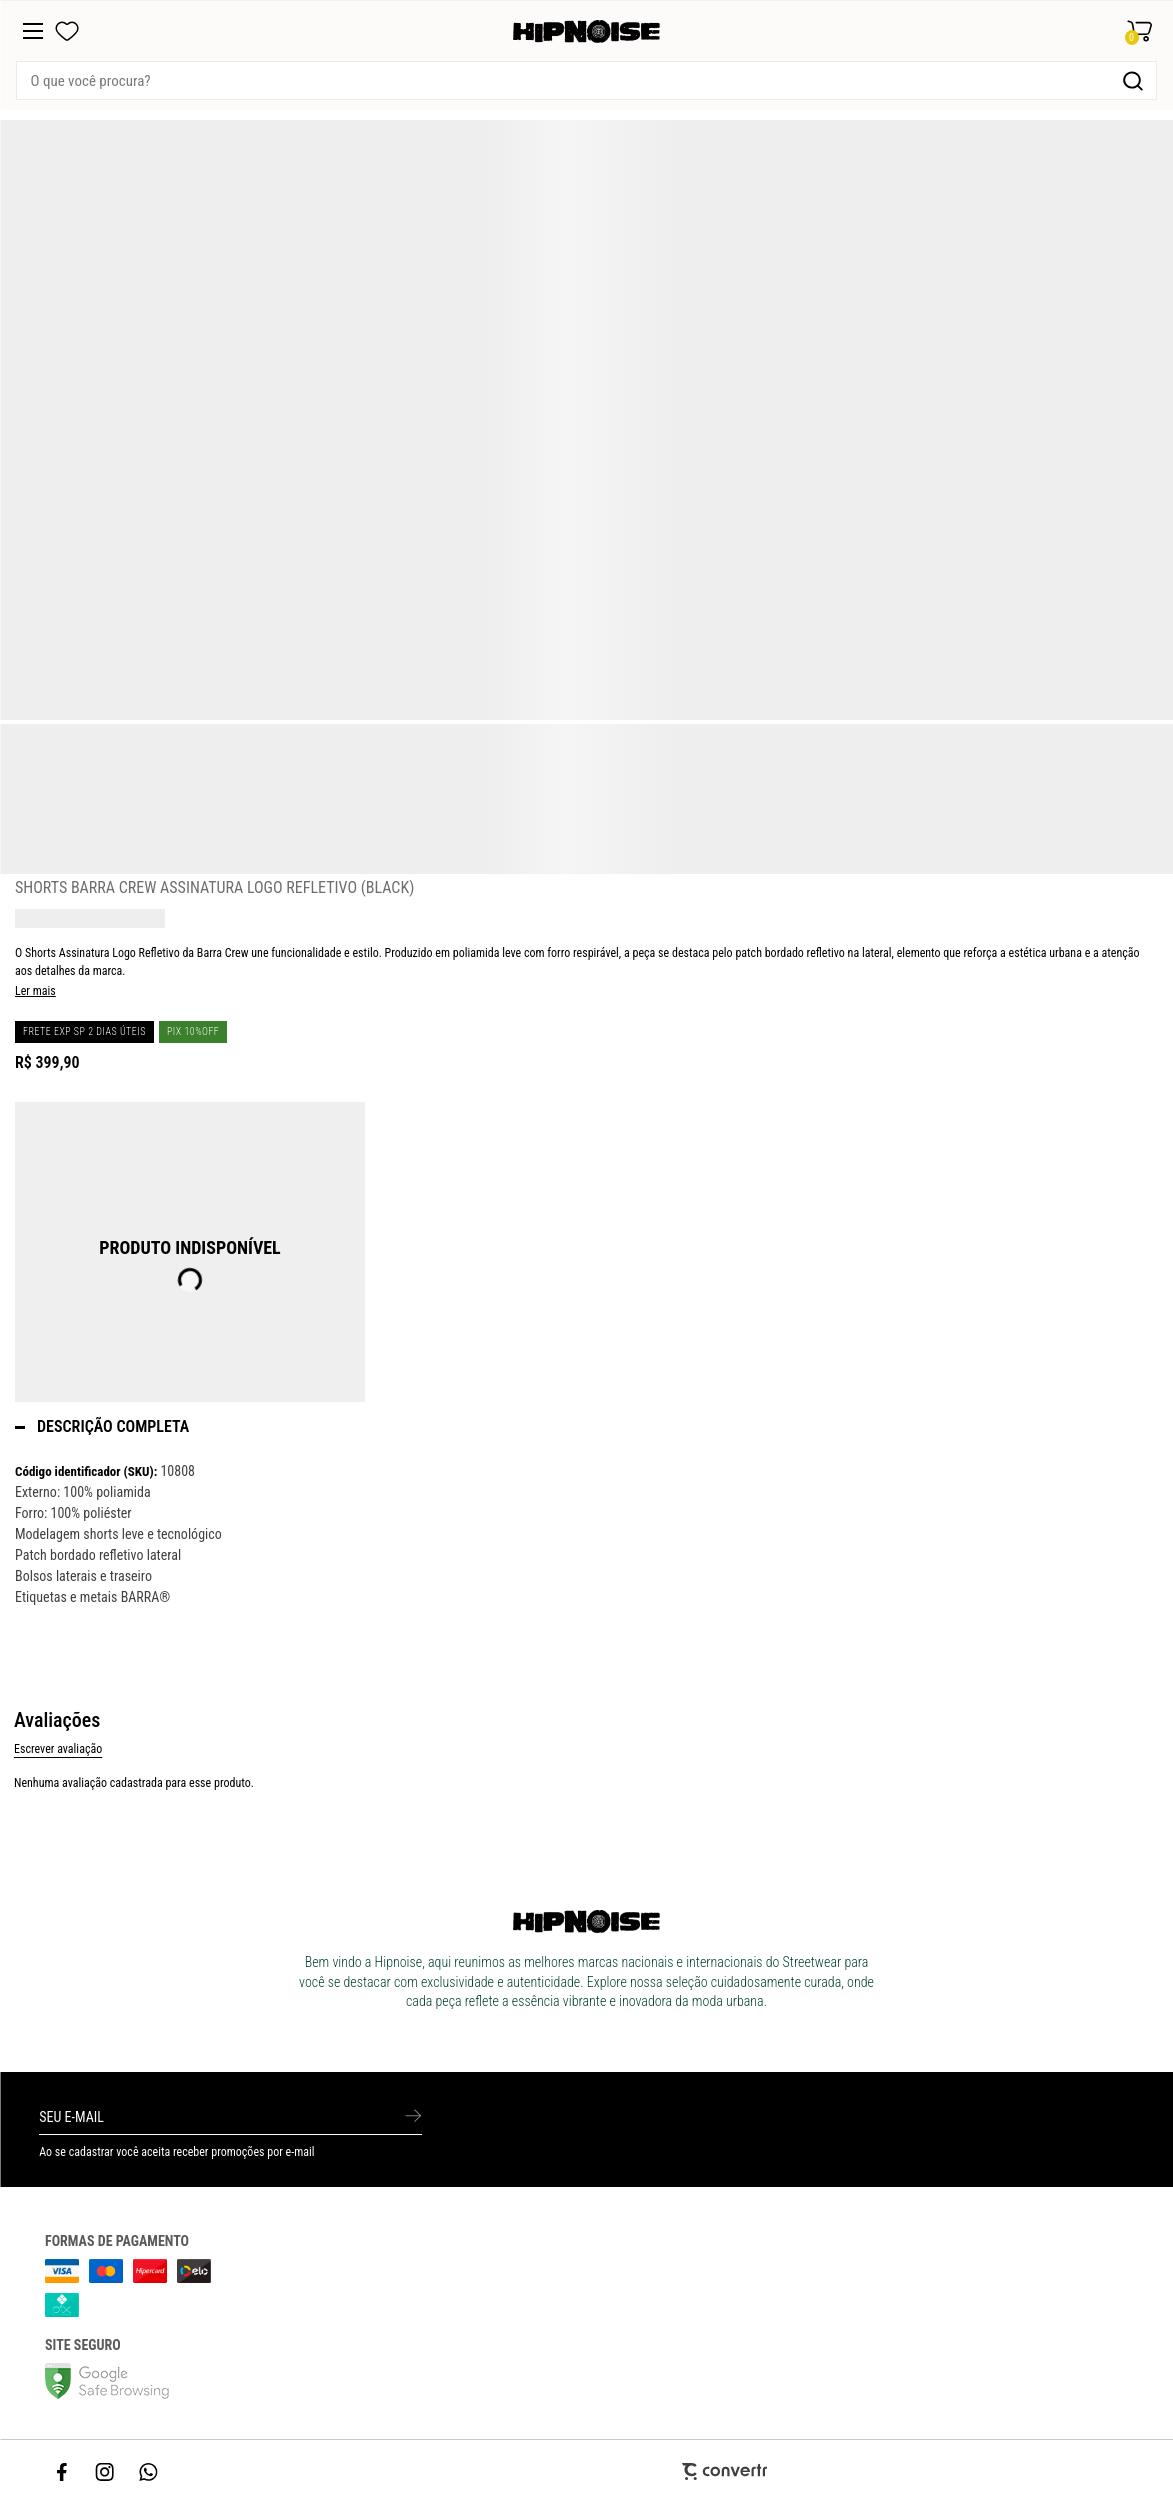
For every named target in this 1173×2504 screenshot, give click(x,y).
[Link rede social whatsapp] (149, 2472)
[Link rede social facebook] (63, 2472)
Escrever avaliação (58, 1749)
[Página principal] (586, 31)
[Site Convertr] (586, 2471)
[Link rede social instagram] (106, 2472)
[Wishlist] (67, 31)
